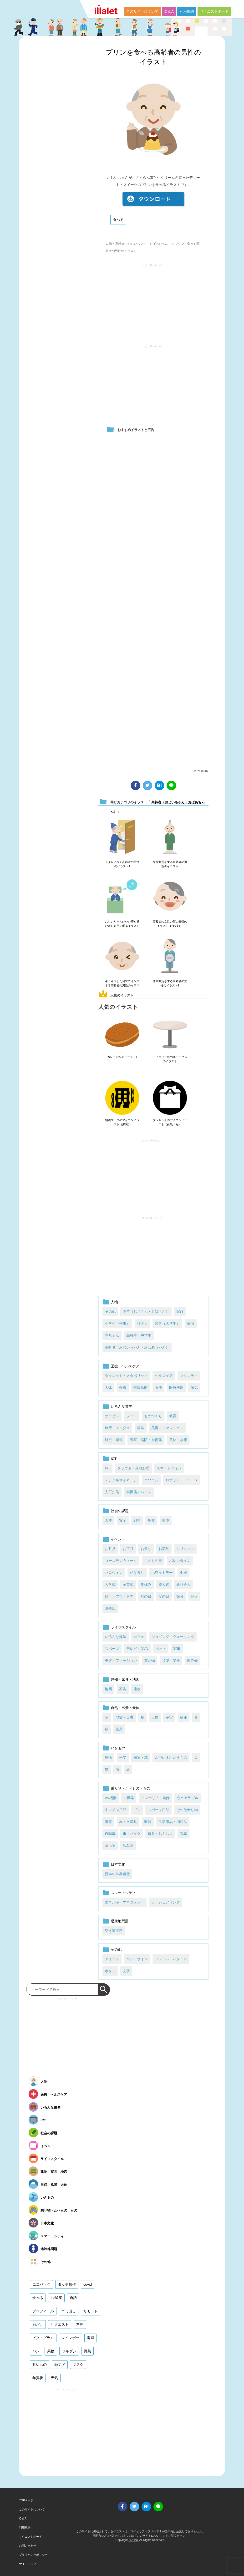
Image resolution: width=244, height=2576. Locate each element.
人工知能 (112, 1492)
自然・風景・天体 (125, 1708)
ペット (160, 1649)
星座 (183, 1717)
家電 (108, 1822)
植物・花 (140, 1757)
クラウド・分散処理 (133, 1468)
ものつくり (153, 1416)
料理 (79, 2324)
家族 (179, 1311)
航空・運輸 (114, 1440)
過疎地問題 (120, 1921)
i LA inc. (133, 2540)
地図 (108, 1689)
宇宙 (169, 1717)
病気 (194, 1387)
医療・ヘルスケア (125, 1366)
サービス (112, 1416)
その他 (110, 1311)
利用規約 (187, 11)
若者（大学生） (167, 1323)
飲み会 (192, 1660)
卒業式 (128, 1584)
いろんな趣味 (115, 1637)
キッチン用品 (115, 1810)
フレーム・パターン (171, 1959)
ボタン (110, 1971)
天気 (154, 1717)
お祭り (146, 1549)
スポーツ (112, 1649)
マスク (78, 2364)
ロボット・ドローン (182, 1480)
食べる (118, 220)
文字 (126, 1971)
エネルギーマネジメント (124, 1902)
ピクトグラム (43, 2338)
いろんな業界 (121, 1406)
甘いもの (39, 2364)
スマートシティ (123, 1893)
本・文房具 (128, 1822)
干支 (122, 1757)
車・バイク (132, 1834)
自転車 (110, 1834)
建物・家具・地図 (125, 1679)
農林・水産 (178, 1440)
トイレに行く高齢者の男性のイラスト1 (122, 864)
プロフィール (43, 2311)
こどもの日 (153, 1561)
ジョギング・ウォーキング (172, 1637)
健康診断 (140, 1387)
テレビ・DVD (137, 1649)
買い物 (149, 1660)
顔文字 (59, 2364)
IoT (107, 1468)
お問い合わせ (27, 2545)
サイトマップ (27, 2564)
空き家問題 (114, 1931)
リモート (90, 2311)
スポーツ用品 (158, 1810)
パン (36, 2351)
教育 (172, 1416)
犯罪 (151, 1520)
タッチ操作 (67, 2284)
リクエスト (60, 2324)
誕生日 (110, 1608)
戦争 (137, 1520)
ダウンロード (153, 199)
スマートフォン (169, 1468)
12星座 (56, 2298)
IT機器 (129, 1798)
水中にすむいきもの (171, 1757)
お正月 (128, 1549)
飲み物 (128, 1845)
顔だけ (37, 2324)
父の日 (163, 1596)
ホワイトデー (162, 1572)
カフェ (138, 1637)
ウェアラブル (187, 1798)
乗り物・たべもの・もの (130, 1788)
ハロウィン (114, 1572)
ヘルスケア (164, 1376)
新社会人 (183, 1584)
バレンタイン (180, 1561)
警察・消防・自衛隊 (146, 1440)
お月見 (110, 1549)
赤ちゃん (112, 1335)
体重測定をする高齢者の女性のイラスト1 (170, 983)
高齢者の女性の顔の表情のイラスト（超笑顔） (170, 924)
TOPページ (26, 2500)
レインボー (70, 2338)
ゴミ (137, 1810)
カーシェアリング (165, 1902)
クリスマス (185, 1549)
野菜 (87, 2351)
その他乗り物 (187, 1810)
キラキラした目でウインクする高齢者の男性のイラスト (122, 985)
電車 (183, 1834)
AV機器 (111, 1798)
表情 (190, 1323)
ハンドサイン (137, 1959)
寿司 (90, 2338)
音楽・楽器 (171, 1660)
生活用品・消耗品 (172, 1822)
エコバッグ (41, 2284)
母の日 (146, 1596)
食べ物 (110, 1845)
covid (87, 2284)
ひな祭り (137, 1572)
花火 (194, 1596)
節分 (179, 1596)
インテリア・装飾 (155, 1798)
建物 (137, 1689)
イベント (118, 1539)
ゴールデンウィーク (121, 1561)
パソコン (151, 1480)
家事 (176, 1649)
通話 (73, 2298)
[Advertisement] (152, 302)
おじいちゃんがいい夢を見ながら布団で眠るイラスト (122, 924)
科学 (140, 1428)
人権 (108, 1520)
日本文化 (118, 1864)
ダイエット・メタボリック (126, 1376)
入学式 (110, 1584)
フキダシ (69, 2351)
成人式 (163, 1584)
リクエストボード (214, 11)
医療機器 (176, 1387)
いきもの (118, 1748)
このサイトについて (142, 11)
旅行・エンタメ (117, 1428)
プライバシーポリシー (33, 2554)
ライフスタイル (123, 1627)
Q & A (169, 11)
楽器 (147, 1822)
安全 (122, 1520)
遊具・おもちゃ (160, 1834)
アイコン (112, 1959)
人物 (109, 244)
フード (131, 1416)
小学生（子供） (117, 1323)
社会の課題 (120, 1511)
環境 (165, 1520)
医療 (158, 1387)
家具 (122, 1689)
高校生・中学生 (138, 1335)
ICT (114, 1459)
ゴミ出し (68, 2311)
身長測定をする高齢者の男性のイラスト (170, 864)
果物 (50, 2351)
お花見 (163, 1549)
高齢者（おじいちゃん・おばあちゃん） (143, 244)
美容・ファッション (167, 1428)
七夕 (183, 1572)
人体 (108, 1387)
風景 (119, 1729)
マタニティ (189, 1376)
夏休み (146, 1584)
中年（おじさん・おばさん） (146, 1311)
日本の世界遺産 (117, 1874)
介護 (122, 1387)
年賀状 (37, 2378)
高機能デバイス (138, 1492)
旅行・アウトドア (119, 1596)
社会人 (142, 1323)
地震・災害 (124, 1717)
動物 (108, 1757)
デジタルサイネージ (121, 1480)
